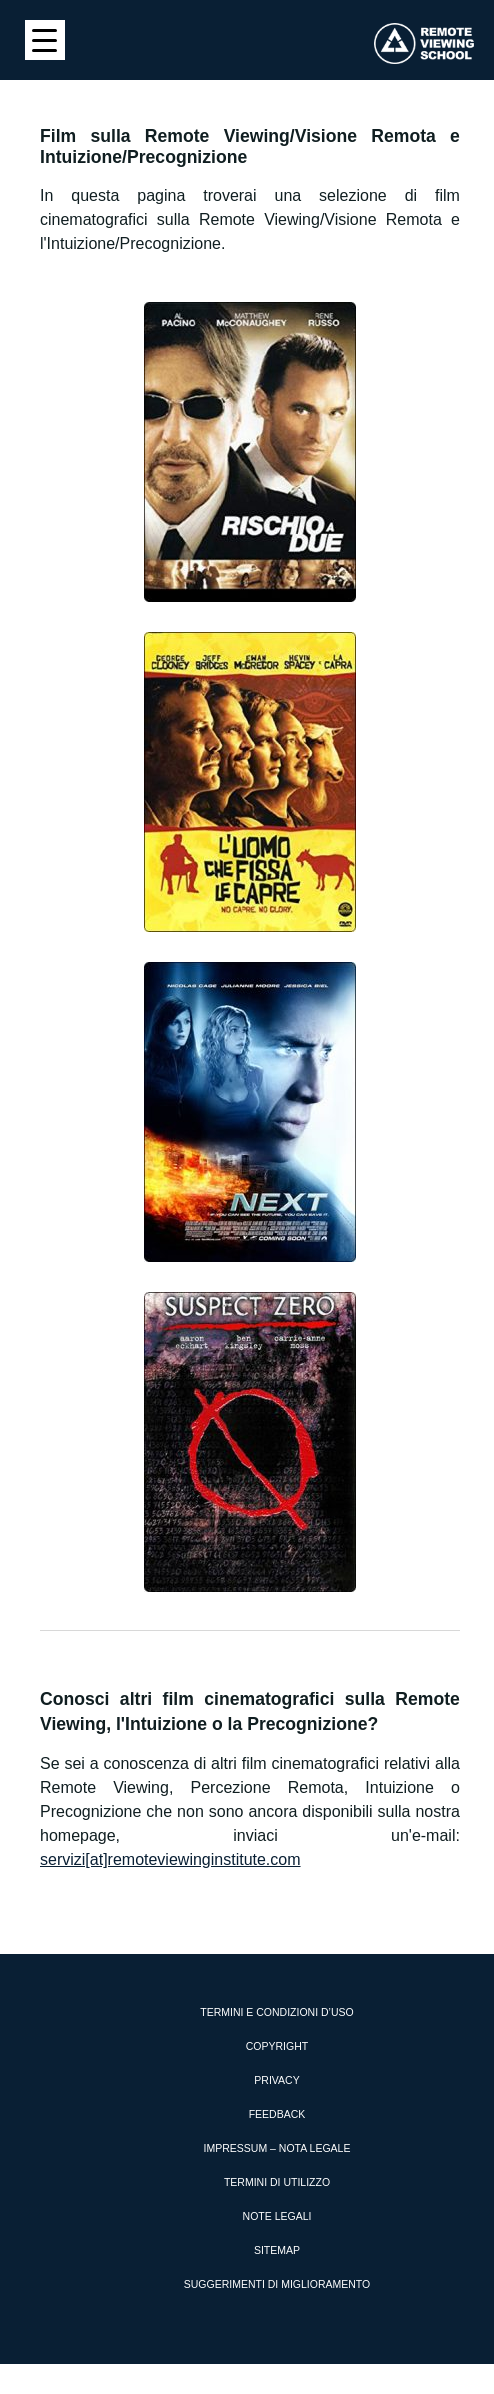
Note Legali (277, 2216)
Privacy (276, 2080)
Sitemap (277, 2250)
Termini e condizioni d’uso (276, 2012)
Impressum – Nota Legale (277, 2148)
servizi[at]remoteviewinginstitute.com (170, 1859)
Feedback (277, 2114)
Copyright (277, 2046)
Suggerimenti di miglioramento (277, 2284)
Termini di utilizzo (277, 2182)
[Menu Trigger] (45, 40)
